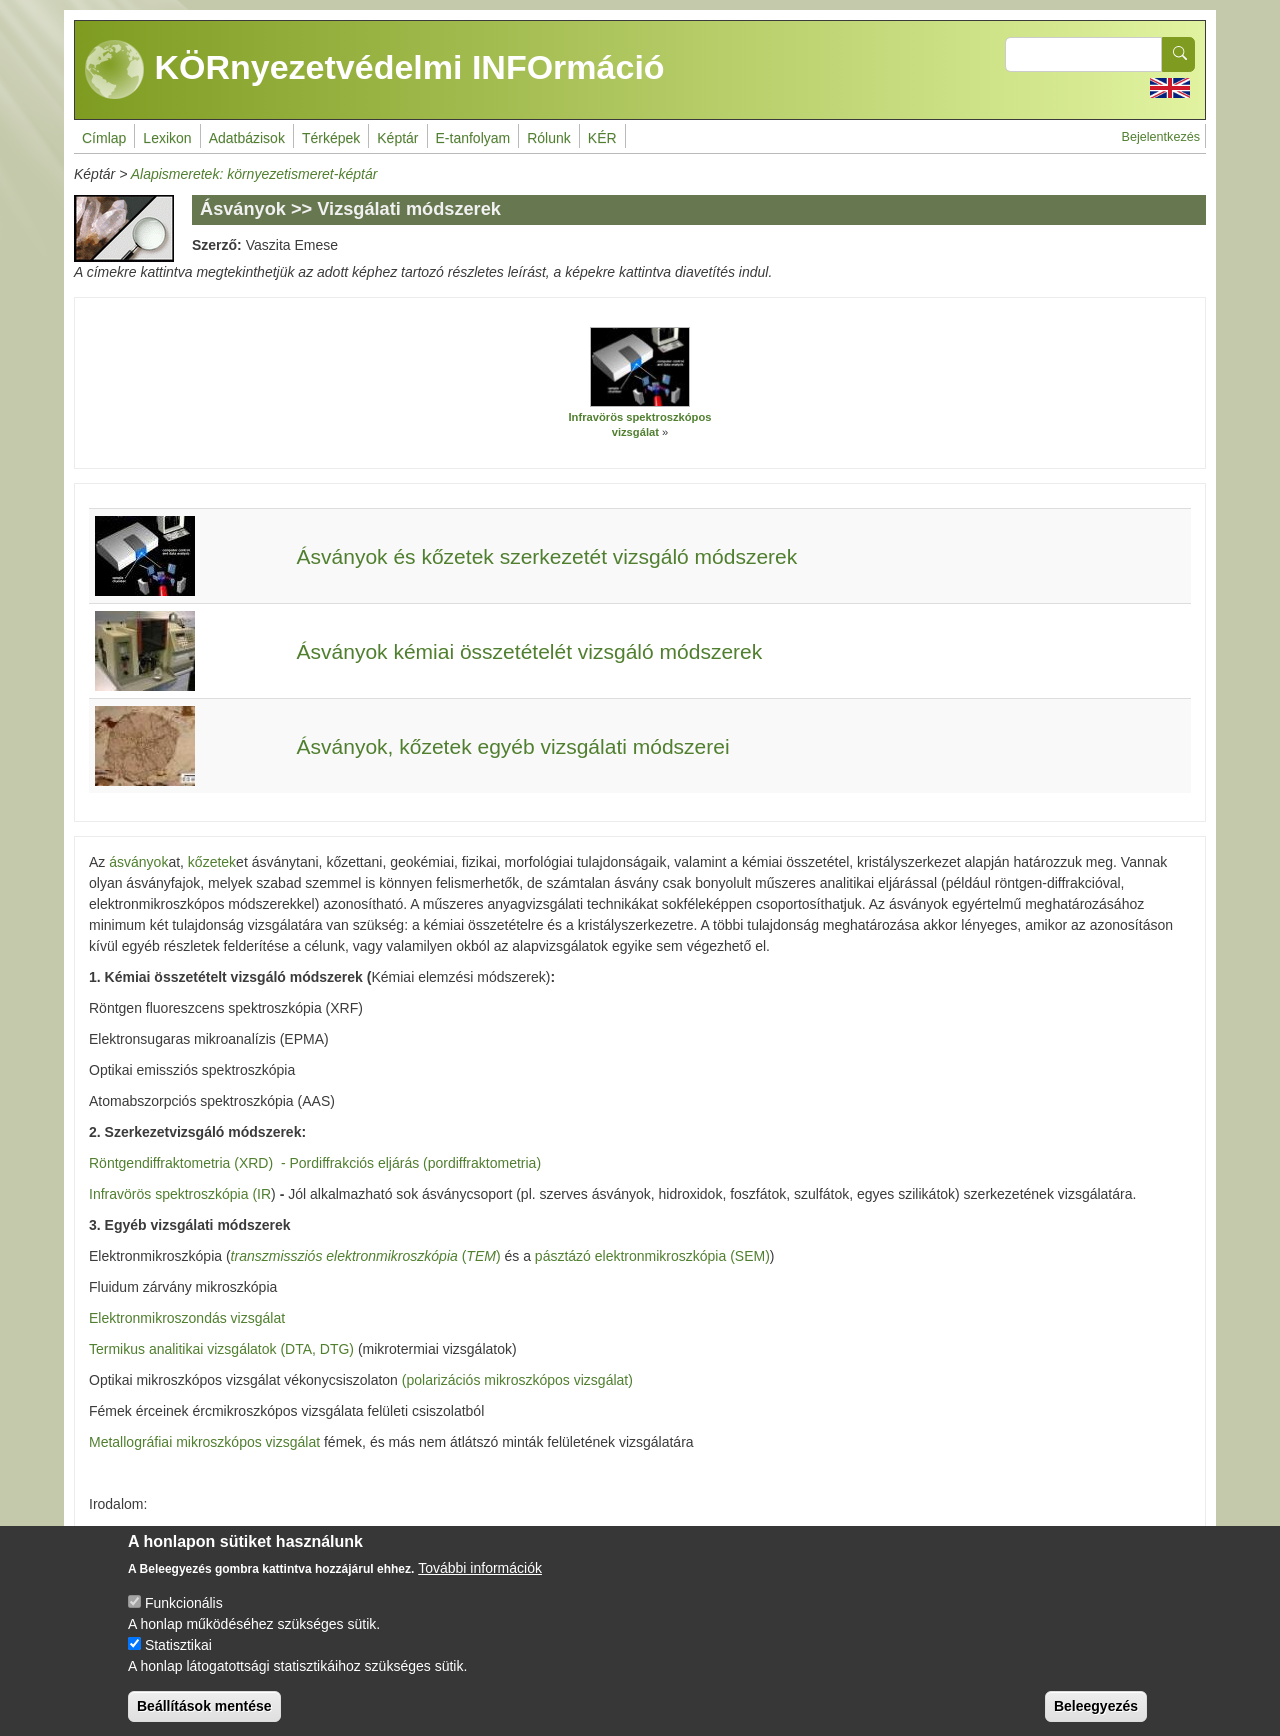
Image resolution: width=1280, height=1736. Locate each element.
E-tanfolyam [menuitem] (473, 138)
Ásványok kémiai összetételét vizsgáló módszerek (530, 651)
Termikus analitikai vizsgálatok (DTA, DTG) (223, 1349)
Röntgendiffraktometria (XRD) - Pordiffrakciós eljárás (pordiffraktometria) (315, 1163)
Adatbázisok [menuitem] (247, 138)
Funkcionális (184, 1621)
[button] (640, 367)
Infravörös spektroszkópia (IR (180, 1194)
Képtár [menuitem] (397, 138)
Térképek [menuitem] (331, 138)
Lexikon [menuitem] (167, 138)
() (366, 1256)
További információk (480, 1586)
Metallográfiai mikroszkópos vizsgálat (206, 1442)
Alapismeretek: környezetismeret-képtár (254, 174)
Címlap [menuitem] (104, 138)
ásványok (138, 862)
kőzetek (212, 862)
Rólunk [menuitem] (549, 138)
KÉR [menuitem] (602, 138)
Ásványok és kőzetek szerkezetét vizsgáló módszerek (547, 556)
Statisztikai (178, 1663)
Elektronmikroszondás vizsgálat (187, 1318)
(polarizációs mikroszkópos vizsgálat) (517, 1380)
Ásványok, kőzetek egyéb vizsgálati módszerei (513, 746)
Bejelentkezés (1161, 137)
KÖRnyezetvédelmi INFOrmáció (375, 70)
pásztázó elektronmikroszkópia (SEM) (652, 1256)
